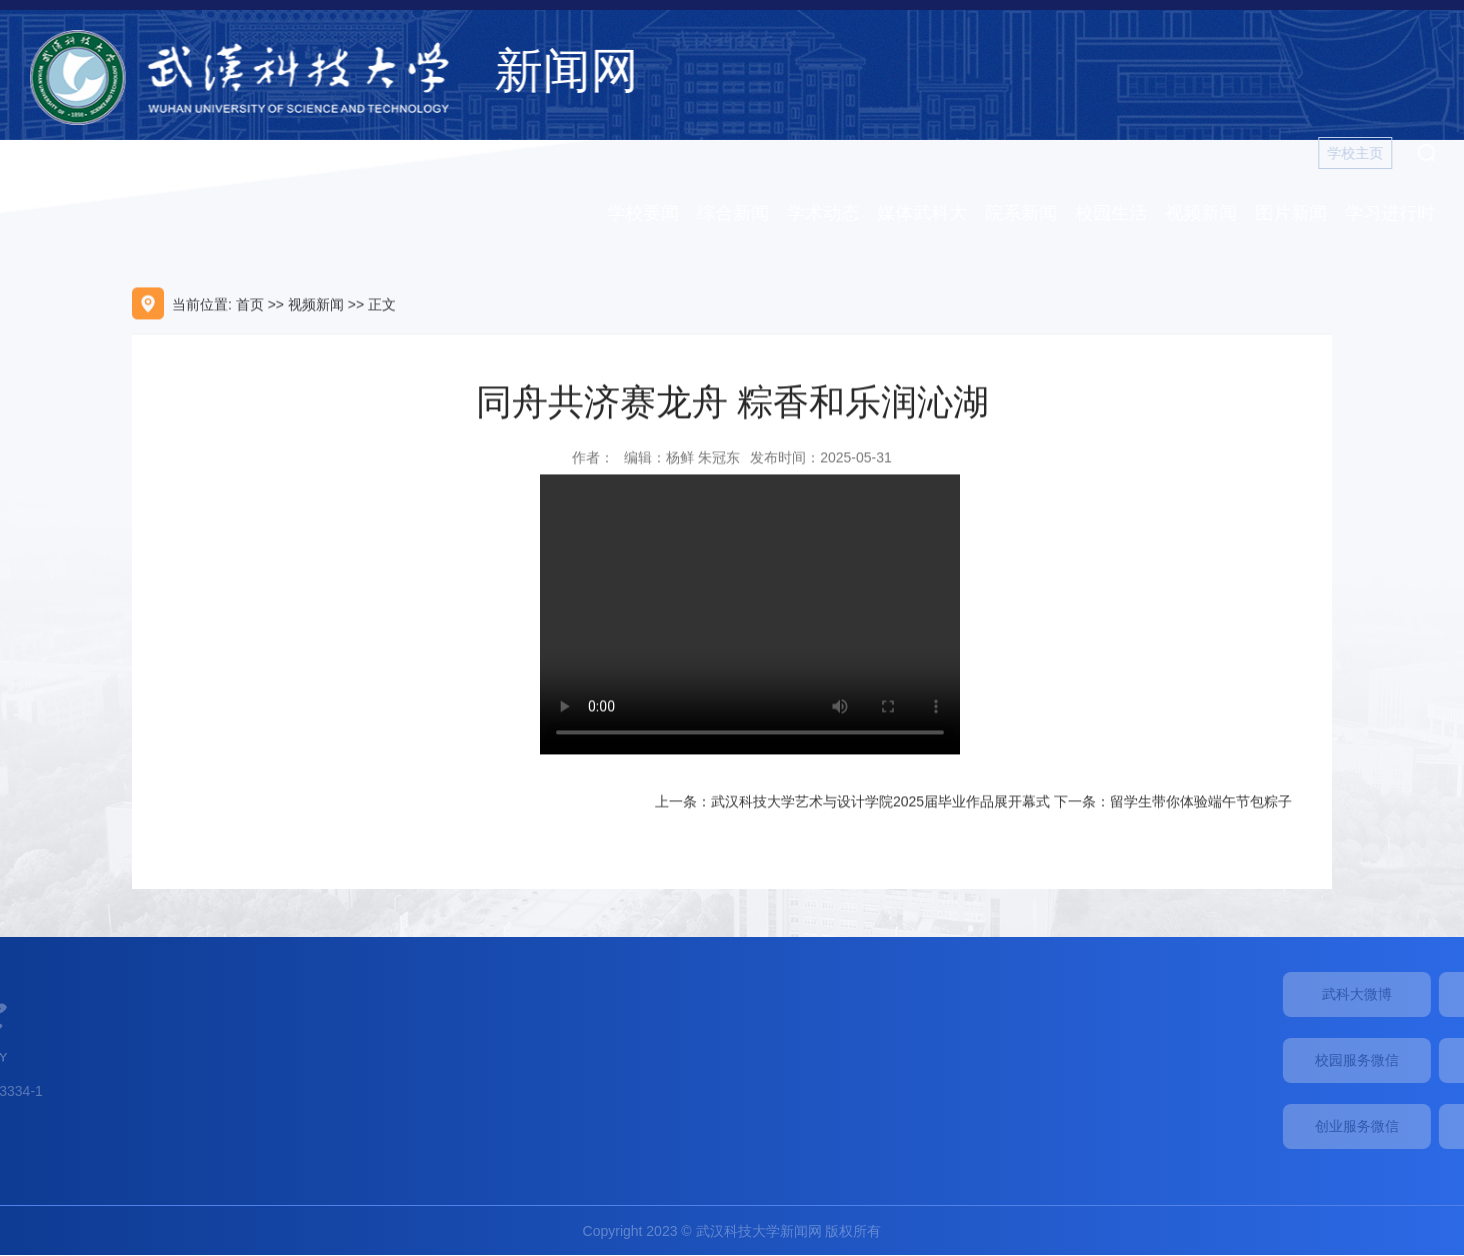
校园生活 (1119, 213)
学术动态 (831, 213)
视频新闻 (1209, 213)
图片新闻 (1299, 213)
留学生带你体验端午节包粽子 (1201, 807)
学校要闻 (651, 213)
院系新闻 (1029, 213)
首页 (250, 310)
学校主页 (1363, 153)
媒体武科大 (930, 213)
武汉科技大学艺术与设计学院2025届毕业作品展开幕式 (880, 807)
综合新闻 (741, 213)
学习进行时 (1398, 213)
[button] (1434, 153)
